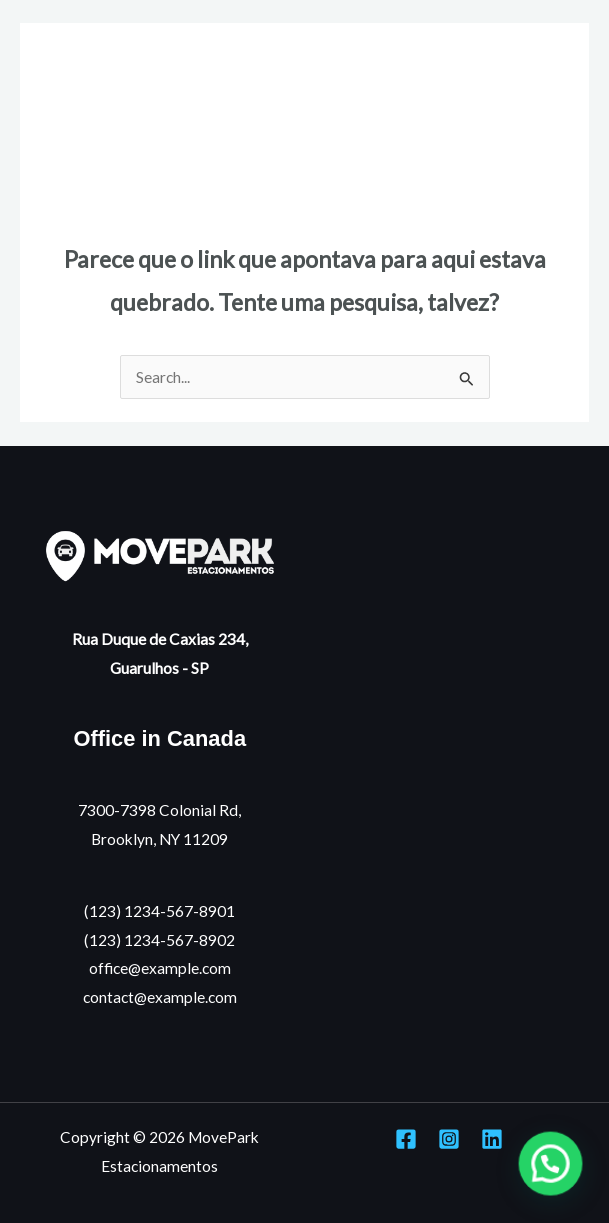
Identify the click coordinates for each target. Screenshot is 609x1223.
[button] (550, 1162)
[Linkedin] (492, 1139)
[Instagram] (449, 1139)
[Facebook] (406, 1139)
